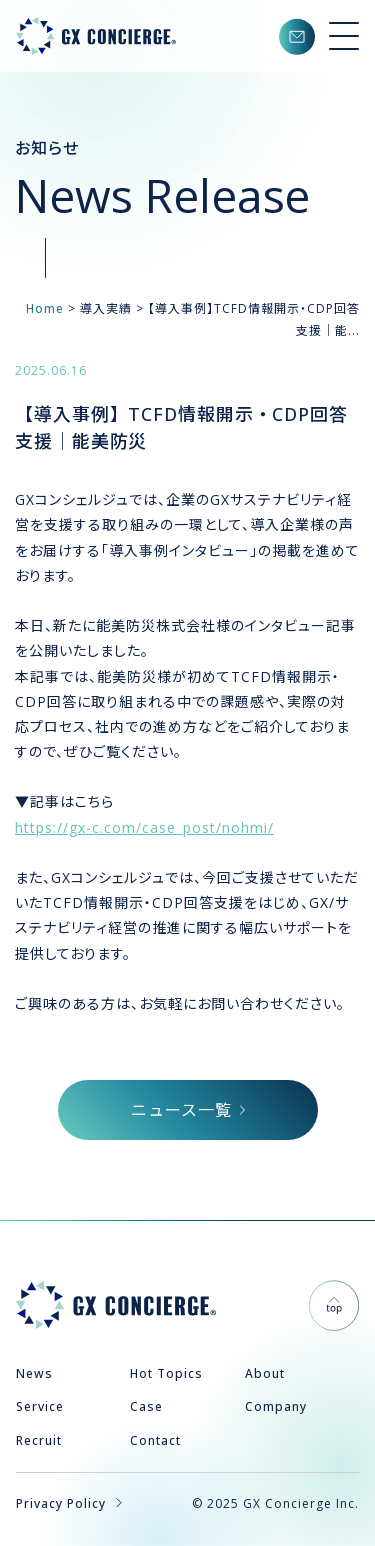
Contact (155, 1440)
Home (45, 308)
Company (276, 1406)
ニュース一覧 (188, 1110)
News (34, 1373)
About (265, 1373)
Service (40, 1406)
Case (146, 1406)
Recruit (39, 1440)
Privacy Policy (69, 1503)
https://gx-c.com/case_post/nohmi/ (144, 827)
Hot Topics (166, 1373)
